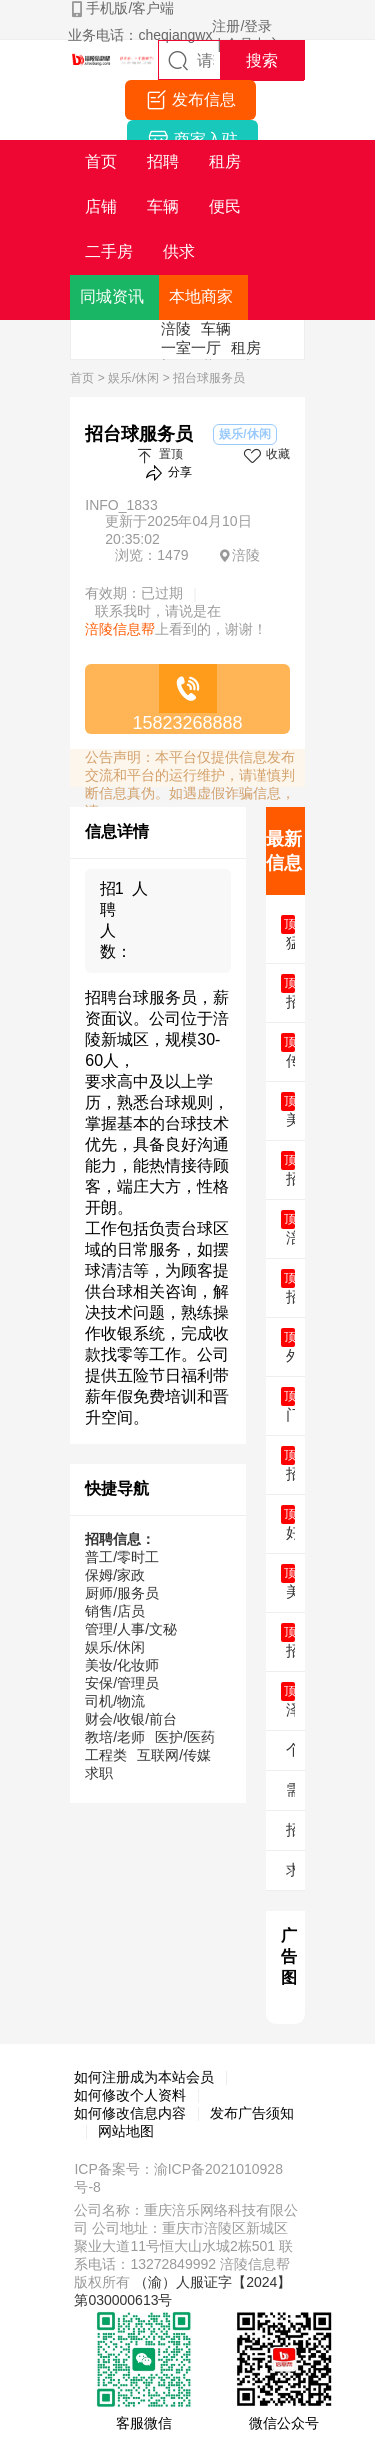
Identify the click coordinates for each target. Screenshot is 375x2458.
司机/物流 (115, 1701)
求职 (99, 1773)
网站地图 (126, 2131)
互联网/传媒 (174, 1755)
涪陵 (176, 328)
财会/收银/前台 (131, 1719)
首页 (82, 378)
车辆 (216, 328)
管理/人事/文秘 (131, 1629)
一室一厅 (191, 347)
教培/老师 (115, 1737)
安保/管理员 (122, 1683)
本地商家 (201, 296)
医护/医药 (185, 1737)
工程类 (106, 1755)
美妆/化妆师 (122, 1665)
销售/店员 (115, 1611)
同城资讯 (112, 296)
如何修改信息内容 (130, 2113)
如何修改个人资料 (130, 2095)
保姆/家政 (115, 1575)
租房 (246, 347)
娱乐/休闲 (133, 378)
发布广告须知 (252, 2113)
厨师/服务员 (122, 1593)
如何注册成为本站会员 (144, 2077)
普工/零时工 (122, 1557)
